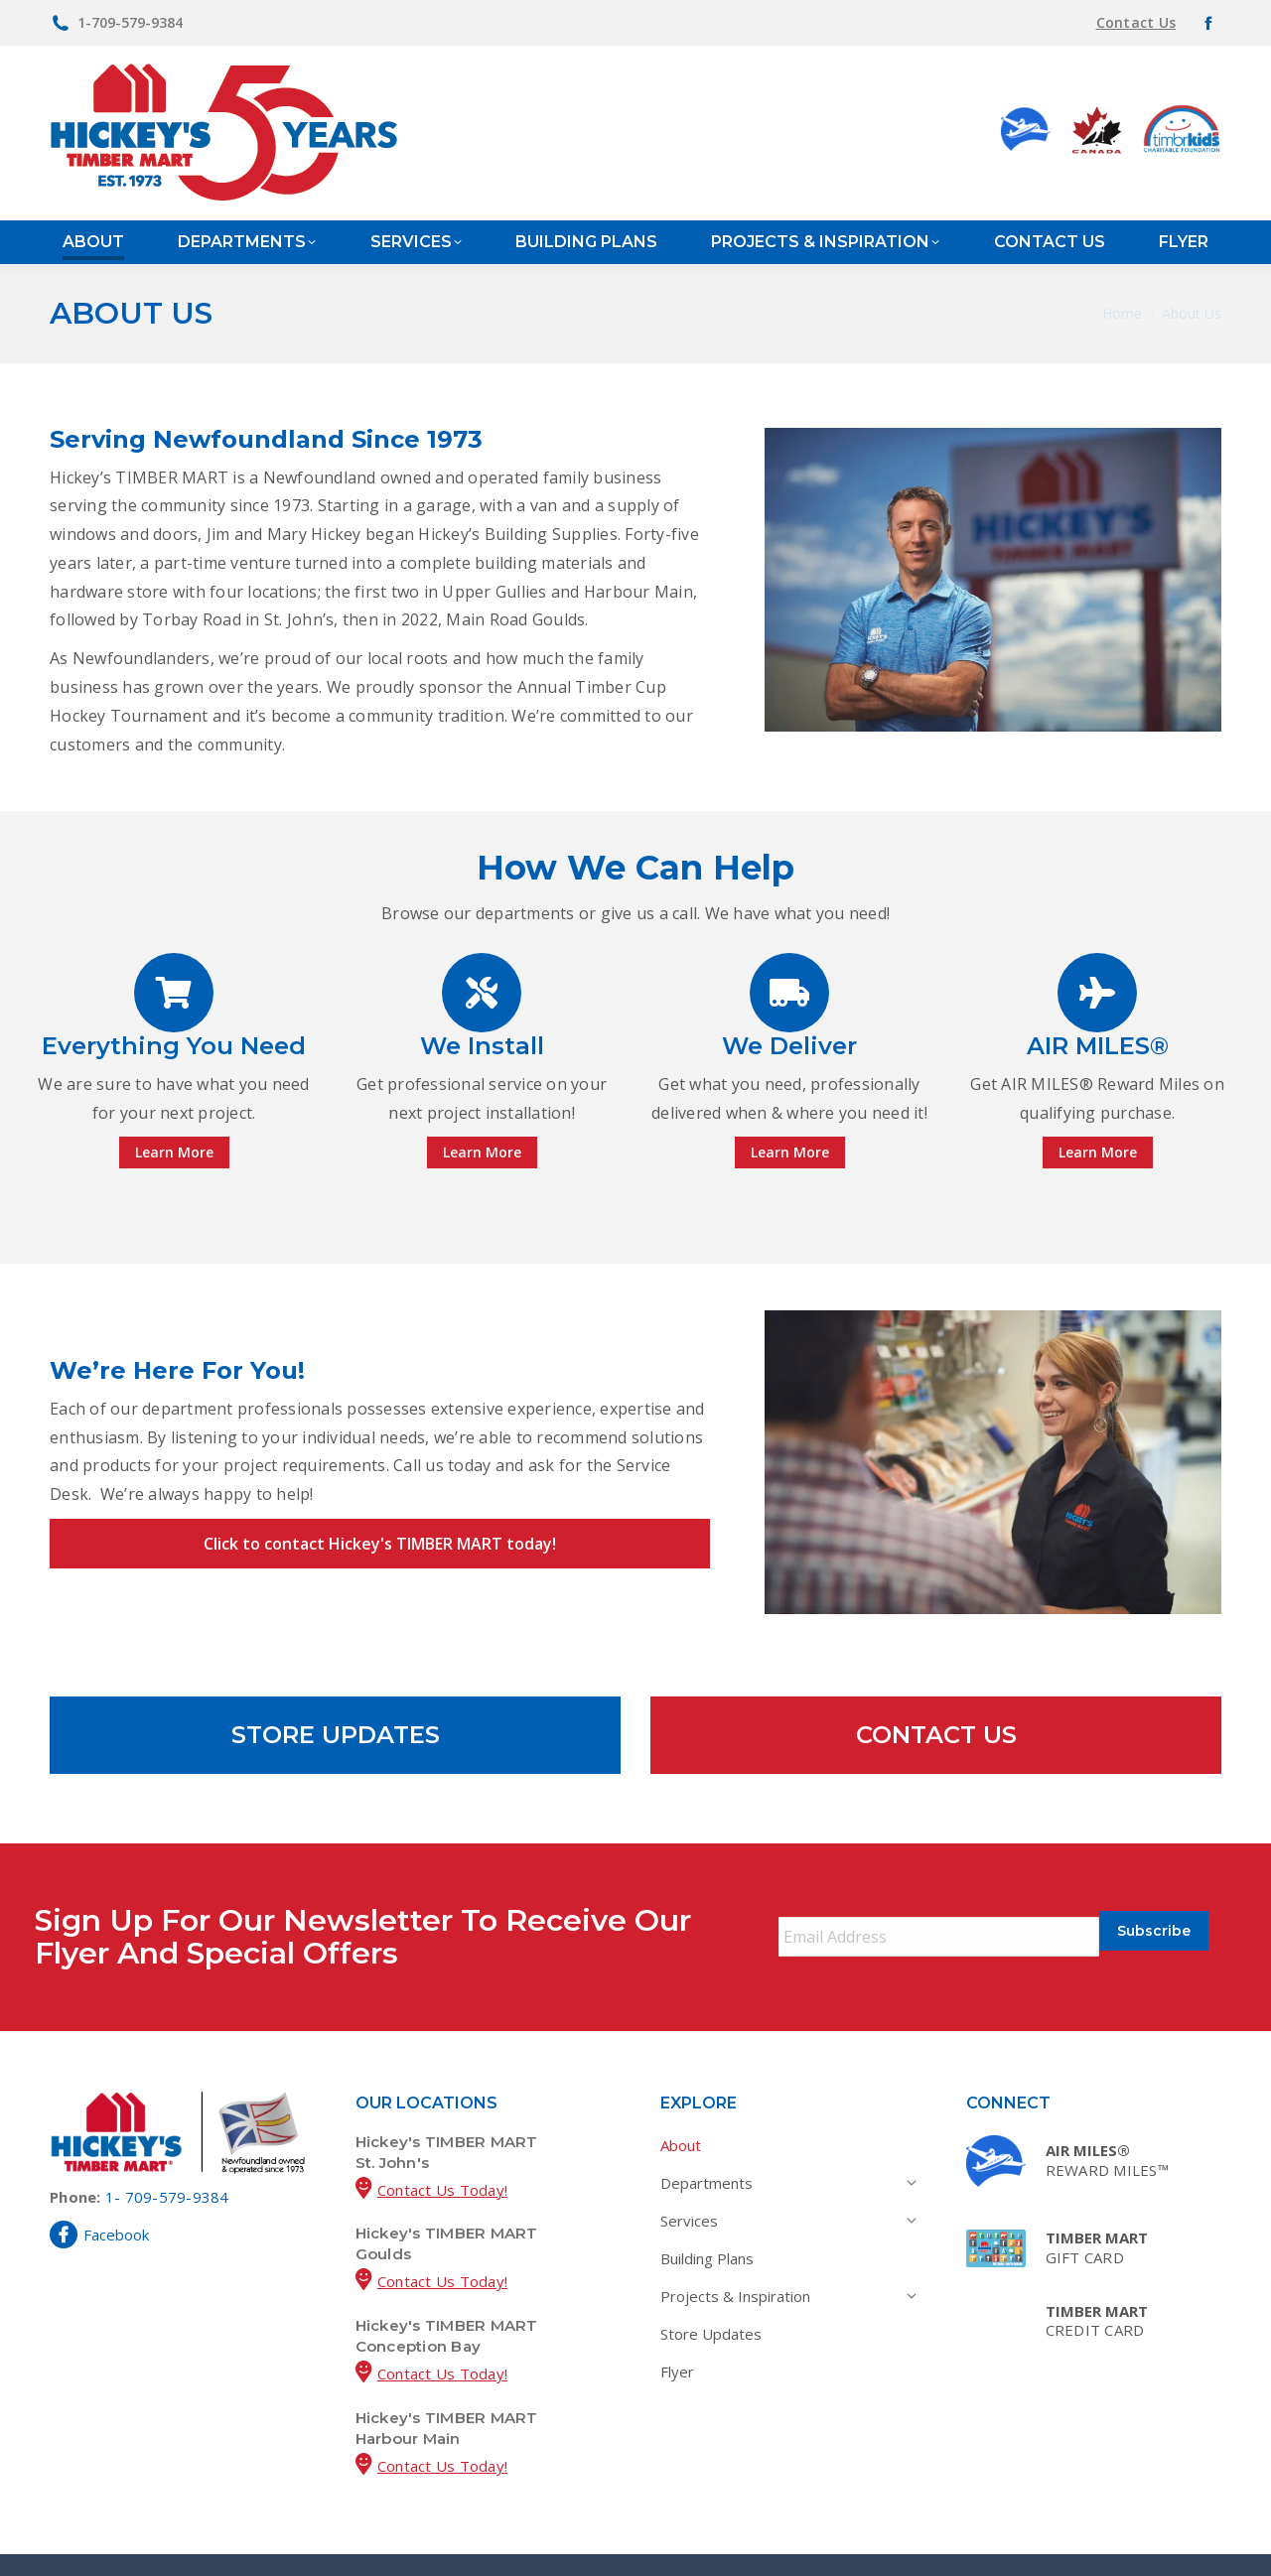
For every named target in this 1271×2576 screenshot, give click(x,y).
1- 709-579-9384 (167, 2159)
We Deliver (789, 1045)
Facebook (99, 2197)
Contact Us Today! (442, 2152)
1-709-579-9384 (130, 22)
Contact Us (1136, 22)
